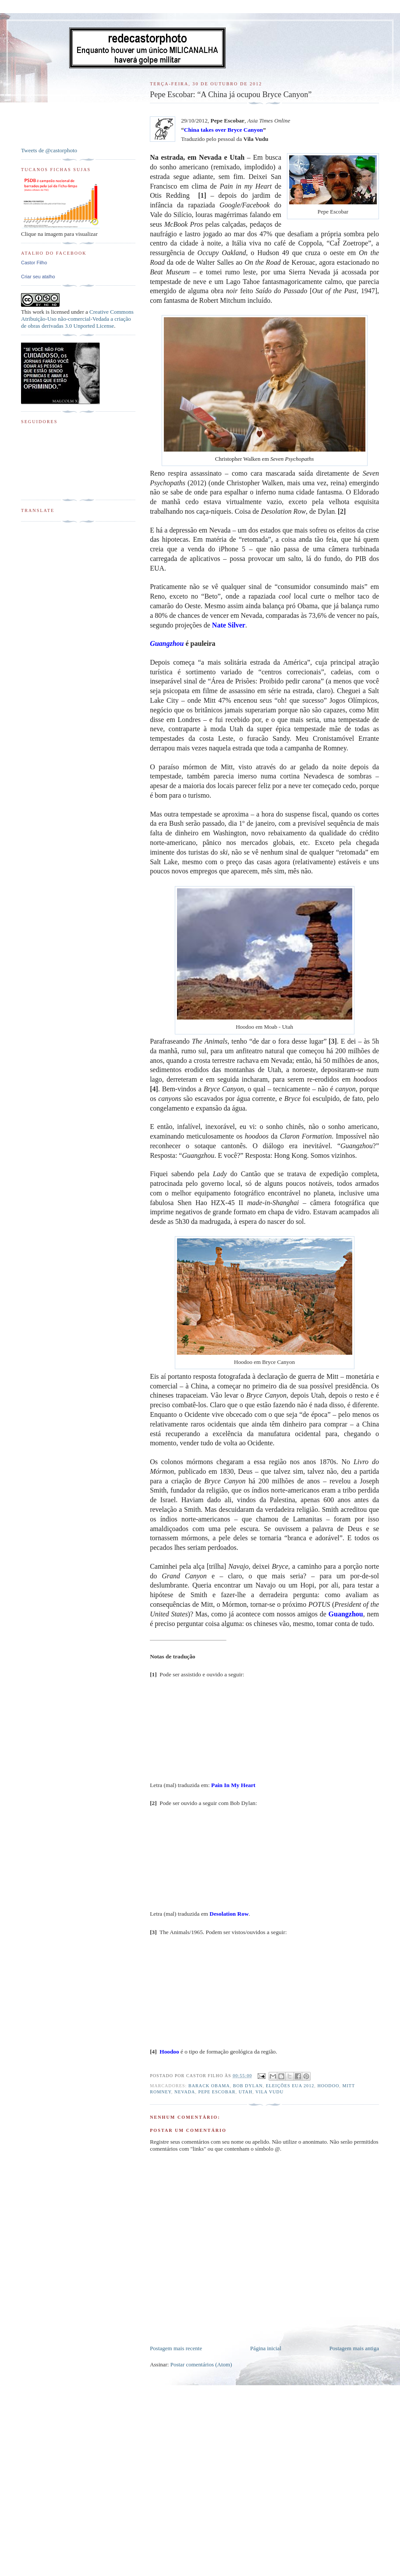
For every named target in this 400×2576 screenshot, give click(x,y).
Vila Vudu (269, 2091)
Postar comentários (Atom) (201, 2364)
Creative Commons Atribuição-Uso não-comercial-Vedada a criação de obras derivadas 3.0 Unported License (77, 318)
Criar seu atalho (38, 276)
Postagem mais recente (176, 2348)
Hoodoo (328, 2085)
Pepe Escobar (217, 2091)
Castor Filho (34, 262)
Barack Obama (209, 2085)
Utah (245, 2091)
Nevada (184, 2091)
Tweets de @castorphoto (49, 150)
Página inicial (265, 2348)
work (38, 311)
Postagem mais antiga (354, 2348)
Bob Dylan (248, 2085)
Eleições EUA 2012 (290, 2085)
